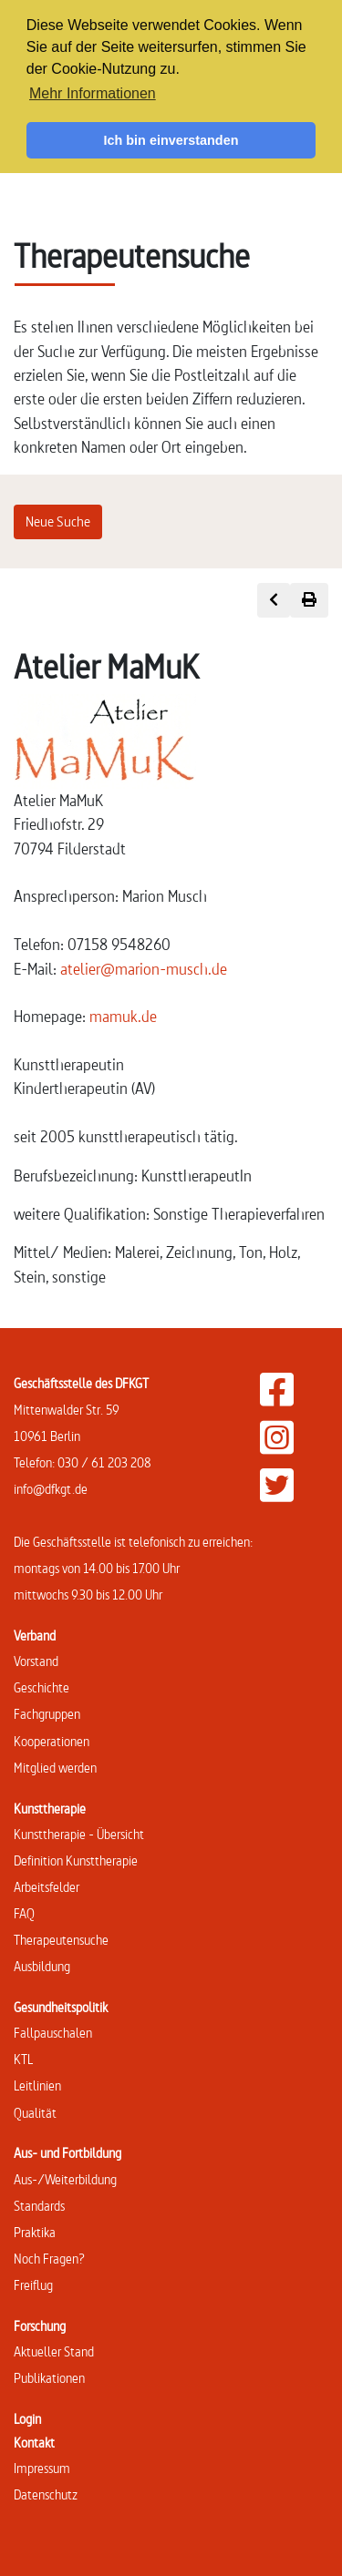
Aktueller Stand (54, 2351)
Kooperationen (51, 1741)
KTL (23, 2059)
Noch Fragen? (49, 2258)
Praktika (35, 2232)
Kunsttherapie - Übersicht (79, 1834)
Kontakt (34, 2442)
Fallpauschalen (53, 2032)
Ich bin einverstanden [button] (171, 140)
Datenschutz (46, 2494)
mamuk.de (123, 1016)
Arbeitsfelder (46, 1887)
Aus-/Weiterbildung (65, 2179)
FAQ (24, 1913)
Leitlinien (37, 2085)
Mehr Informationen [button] (92, 93)
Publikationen (49, 2378)
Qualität (35, 2113)
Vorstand (36, 1661)
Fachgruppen (47, 1714)
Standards (39, 2205)
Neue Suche (58, 521)
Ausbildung (42, 1966)
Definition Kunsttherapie (76, 1860)
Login (27, 2419)
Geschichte (41, 1687)
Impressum (42, 2468)
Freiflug (33, 2285)
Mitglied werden (55, 1767)
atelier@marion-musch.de (143, 968)
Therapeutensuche (61, 1939)
